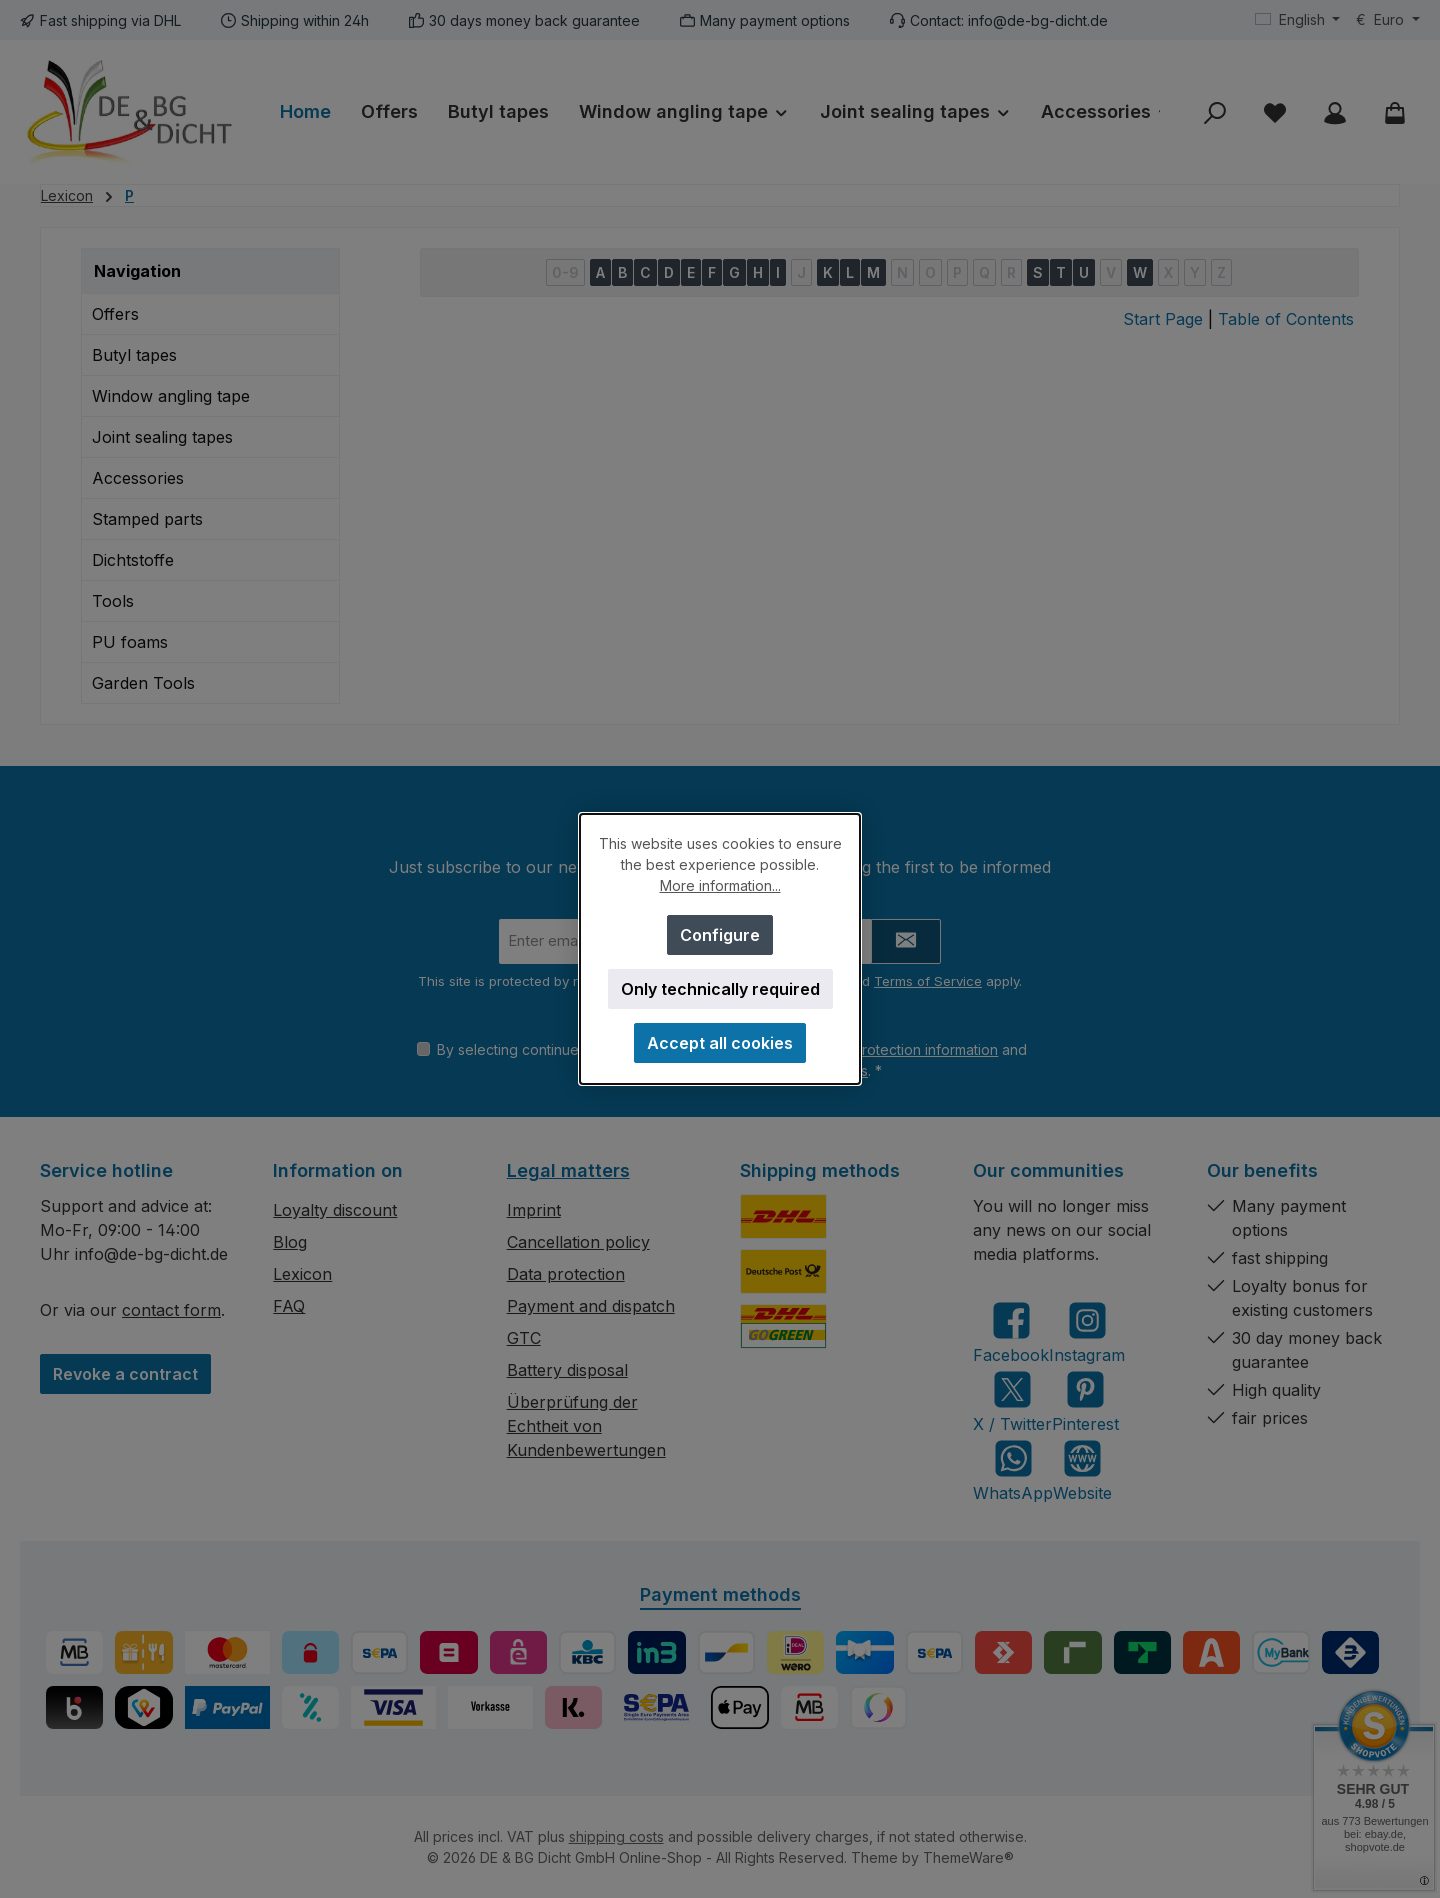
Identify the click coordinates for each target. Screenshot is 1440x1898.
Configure (720, 935)
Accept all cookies (720, 1043)
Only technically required (720, 989)
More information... (720, 885)
